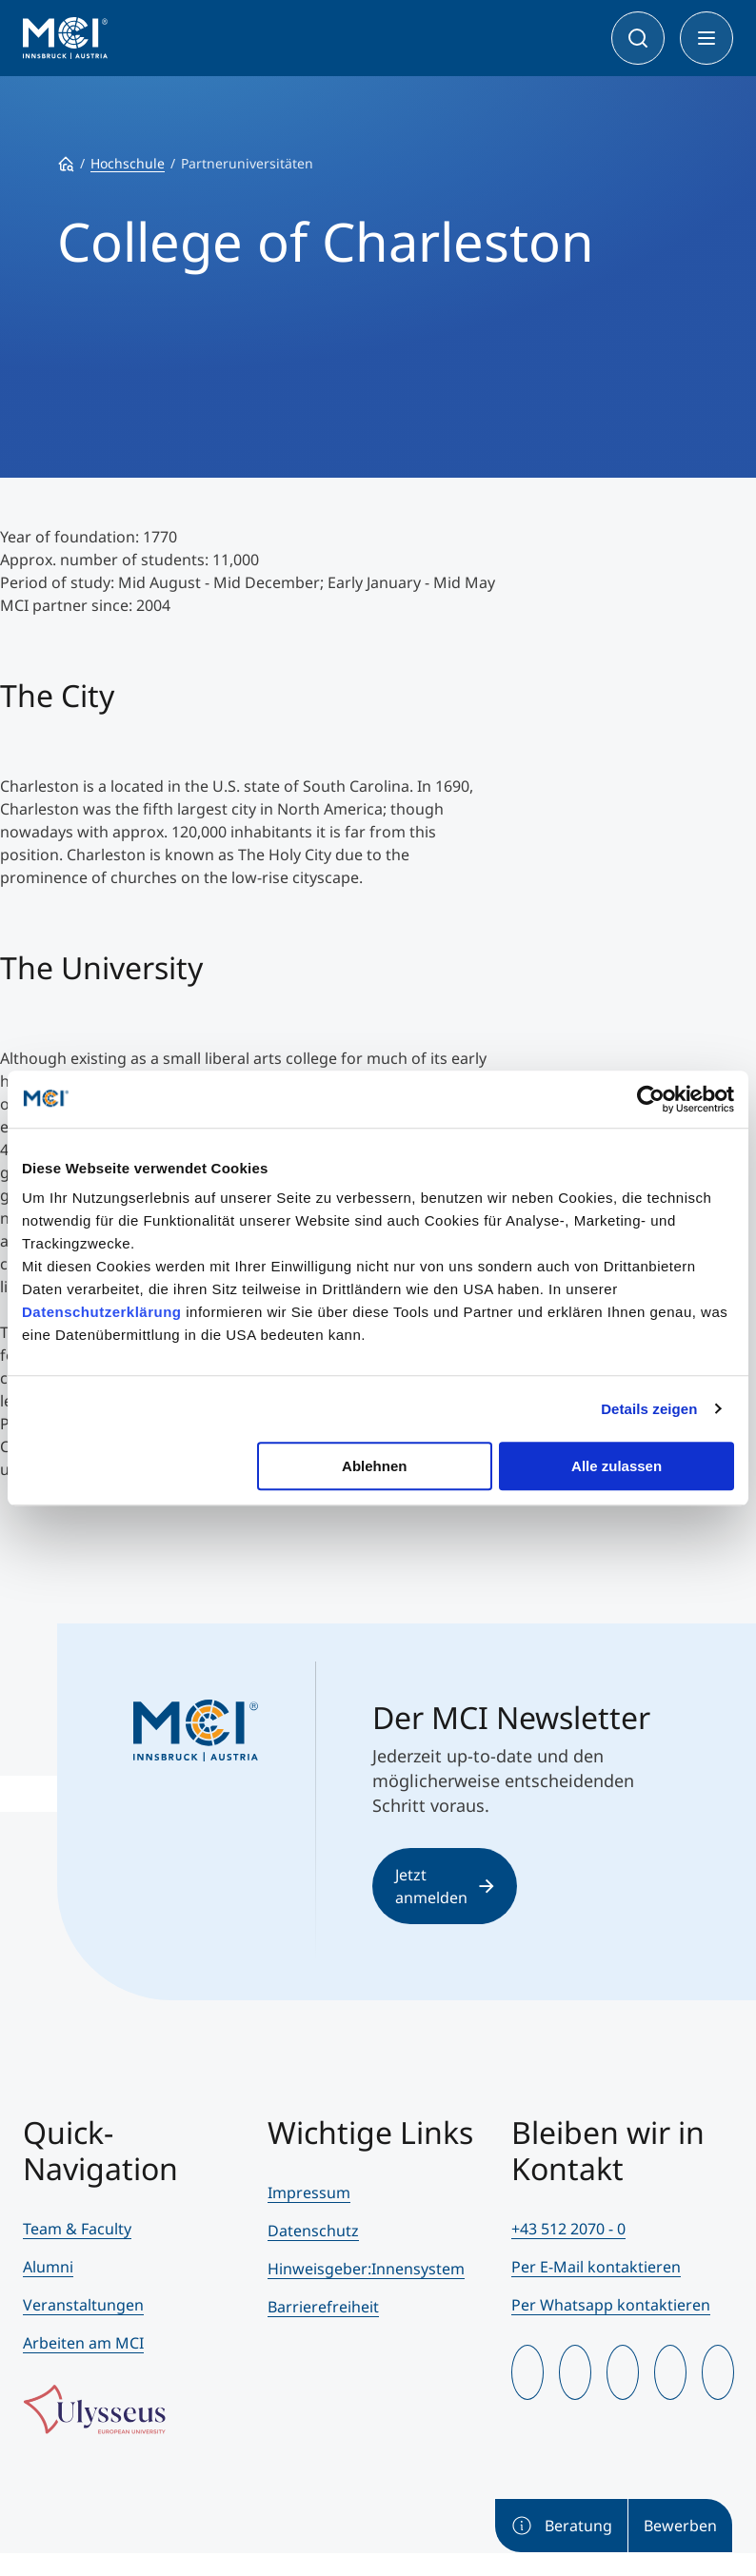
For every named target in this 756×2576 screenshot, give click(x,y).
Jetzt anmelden (444, 1886)
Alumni (48, 2266)
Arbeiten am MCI (83, 2342)
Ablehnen (374, 1466)
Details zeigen (649, 1409)
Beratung (561, 2525)
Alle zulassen (616, 1466)
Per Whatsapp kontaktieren (610, 2304)
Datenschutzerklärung (102, 1312)
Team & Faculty (77, 2228)
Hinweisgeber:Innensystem (366, 2268)
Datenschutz (313, 2230)
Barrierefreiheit (323, 2306)
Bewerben (680, 2525)
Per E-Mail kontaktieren (596, 2266)
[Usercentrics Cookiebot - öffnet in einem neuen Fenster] (650, 1099)
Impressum (309, 2192)
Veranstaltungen (83, 2304)
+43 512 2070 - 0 (568, 2228)
